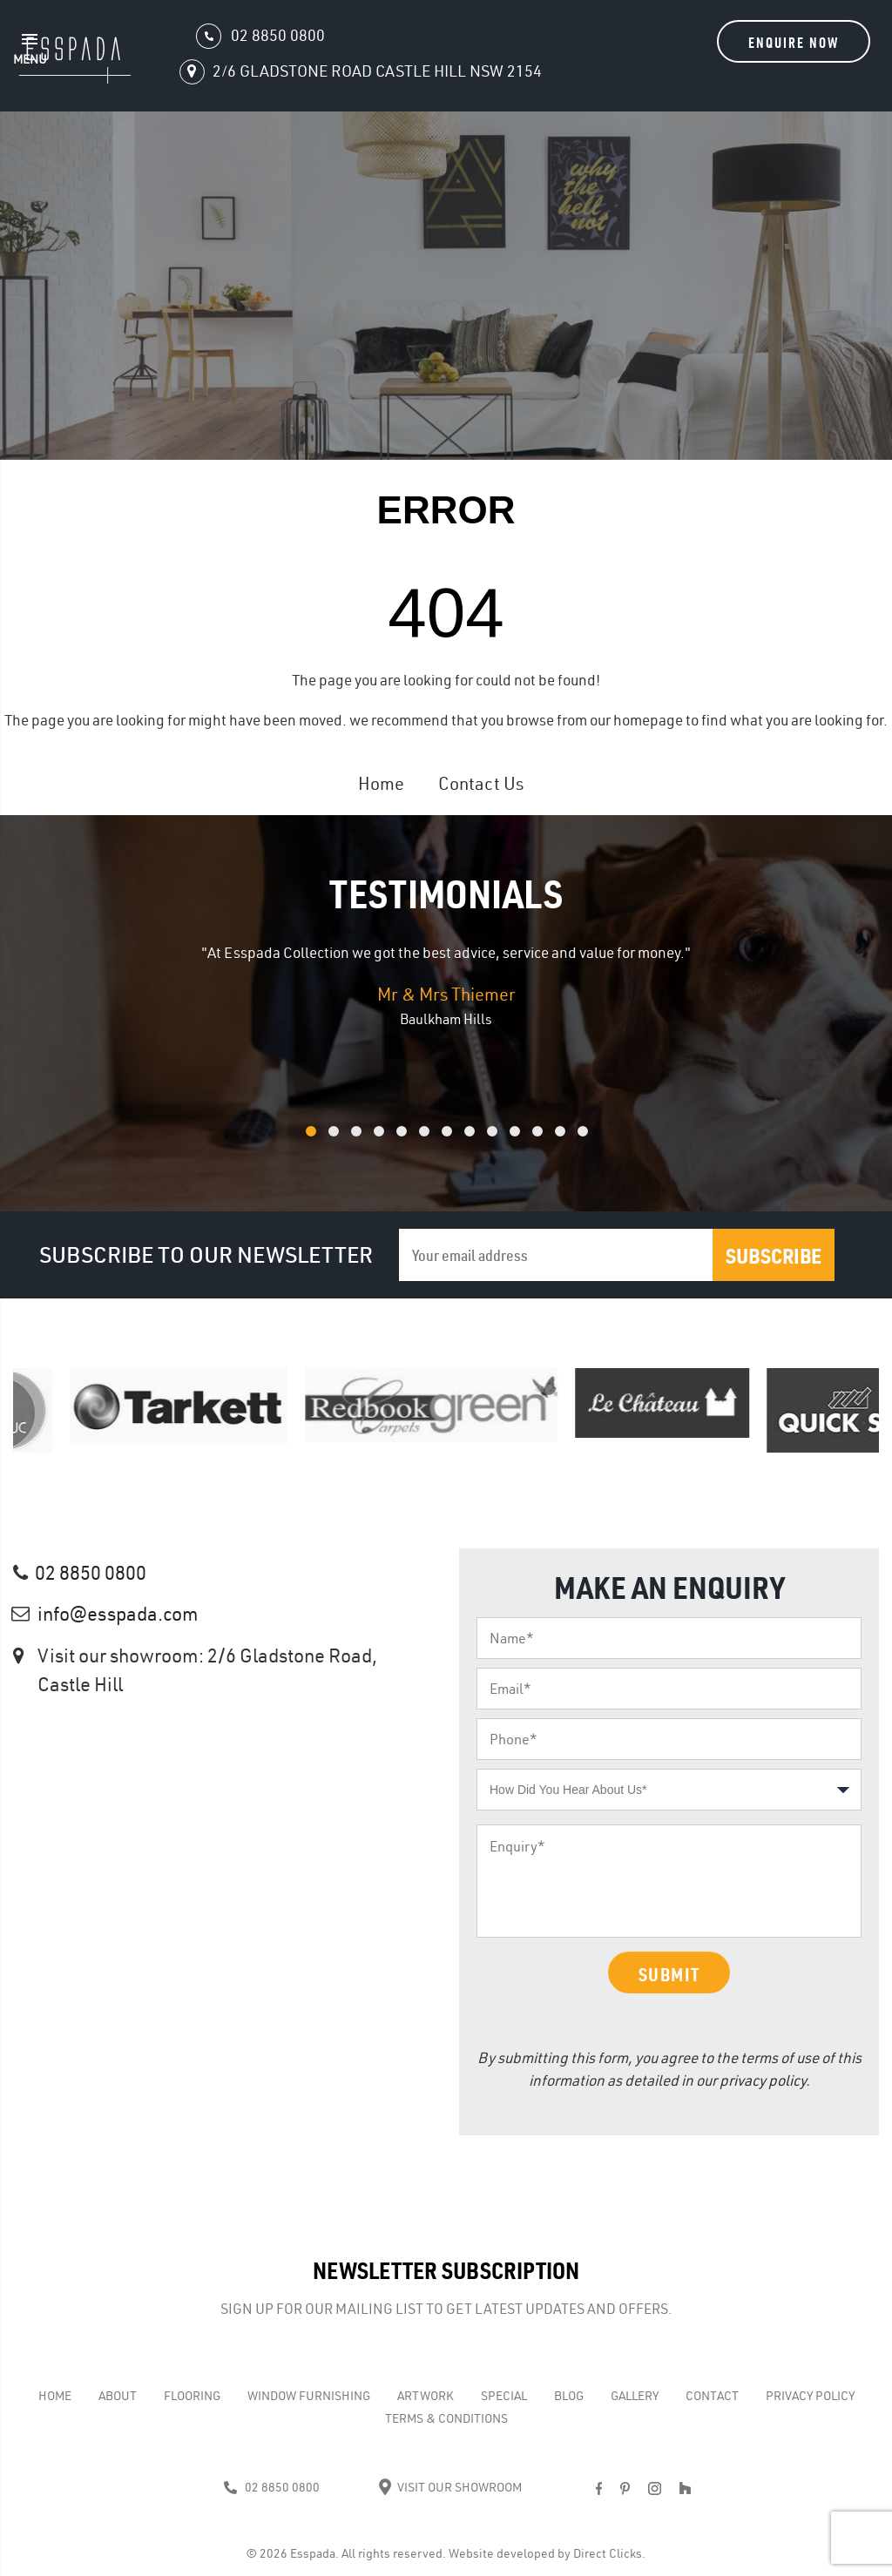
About (117, 2396)
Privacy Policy (810, 2396)
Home (381, 783)
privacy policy (763, 2080)
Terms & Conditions (446, 2418)
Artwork (425, 2396)
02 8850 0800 (90, 1573)
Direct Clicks (607, 2553)
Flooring (192, 2396)
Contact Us (481, 783)
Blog (569, 2396)
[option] (446, 985)
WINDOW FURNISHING (308, 2396)
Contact (712, 2396)
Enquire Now (793, 42)
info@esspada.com (118, 1614)
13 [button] (605, 1140)
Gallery (635, 2396)
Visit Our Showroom (450, 2487)
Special (504, 2396)
